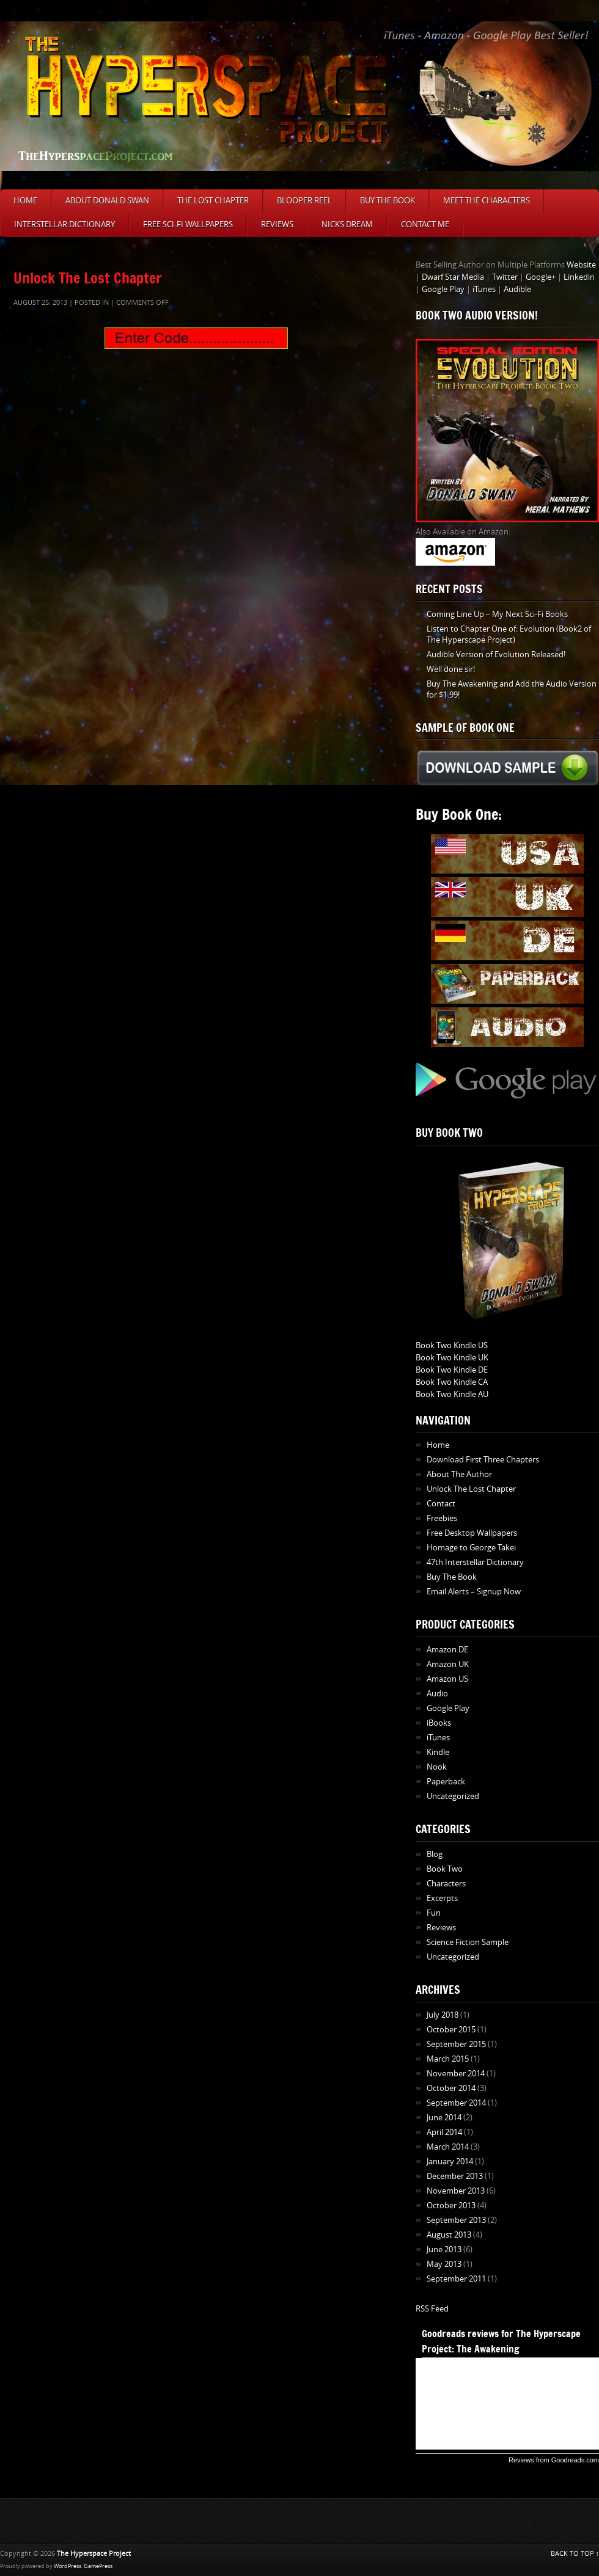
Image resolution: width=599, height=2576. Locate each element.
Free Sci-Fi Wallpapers (188, 224)
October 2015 (451, 2029)
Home (25, 200)
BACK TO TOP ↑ (575, 2554)
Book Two (445, 1869)
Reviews (277, 224)
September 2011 (456, 2278)
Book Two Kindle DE (452, 1369)
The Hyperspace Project (94, 2554)
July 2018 (442, 2015)
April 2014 (444, 2132)
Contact (441, 1503)
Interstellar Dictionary (64, 224)
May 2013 (444, 2264)
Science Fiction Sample (468, 1942)
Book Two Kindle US (452, 1345)
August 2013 (449, 2234)
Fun (434, 1912)
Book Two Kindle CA (452, 1382)
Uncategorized (453, 1796)
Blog (435, 1854)
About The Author (459, 1474)
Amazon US (447, 1679)
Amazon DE (447, 1649)
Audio (437, 1693)
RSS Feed (432, 2308)
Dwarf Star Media (453, 277)
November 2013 (456, 2190)
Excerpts (442, 1898)
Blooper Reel (304, 200)
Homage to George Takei (471, 1547)
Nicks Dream (347, 224)
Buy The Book (387, 200)
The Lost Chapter (213, 200)
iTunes (484, 289)
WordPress (67, 2566)
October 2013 (451, 2205)
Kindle (438, 1752)
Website (581, 264)
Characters (446, 1883)
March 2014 (448, 2146)
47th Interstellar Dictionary (475, 1562)
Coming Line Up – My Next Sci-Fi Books (497, 614)
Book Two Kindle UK (452, 1357)
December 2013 (455, 2176)
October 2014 (451, 2088)
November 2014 (456, 2073)
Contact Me (425, 224)
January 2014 (450, 2161)
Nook (437, 1766)
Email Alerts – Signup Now (474, 1591)
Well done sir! (451, 669)
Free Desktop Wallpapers (472, 1533)
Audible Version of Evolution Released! (496, 654)
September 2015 (456, 2044)
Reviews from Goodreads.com (554, 2460)
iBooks (439, 1723)
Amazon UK (448, 1664)
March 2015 (448, 2058)
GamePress (98, 2566)
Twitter (505, 277)
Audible (517, 289)
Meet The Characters (486, 200)
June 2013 (444, 2249)
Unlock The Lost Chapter (87, 278)
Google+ (541, 277)
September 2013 (456, 2220)
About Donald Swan (107, 200)
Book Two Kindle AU (452, 1394)
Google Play (443, 289)
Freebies (442, 1518)
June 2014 (444, 2117)
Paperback (446, 1781)
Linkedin (579, 277)
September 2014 (456, 2102)
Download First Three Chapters (483, 1459)
